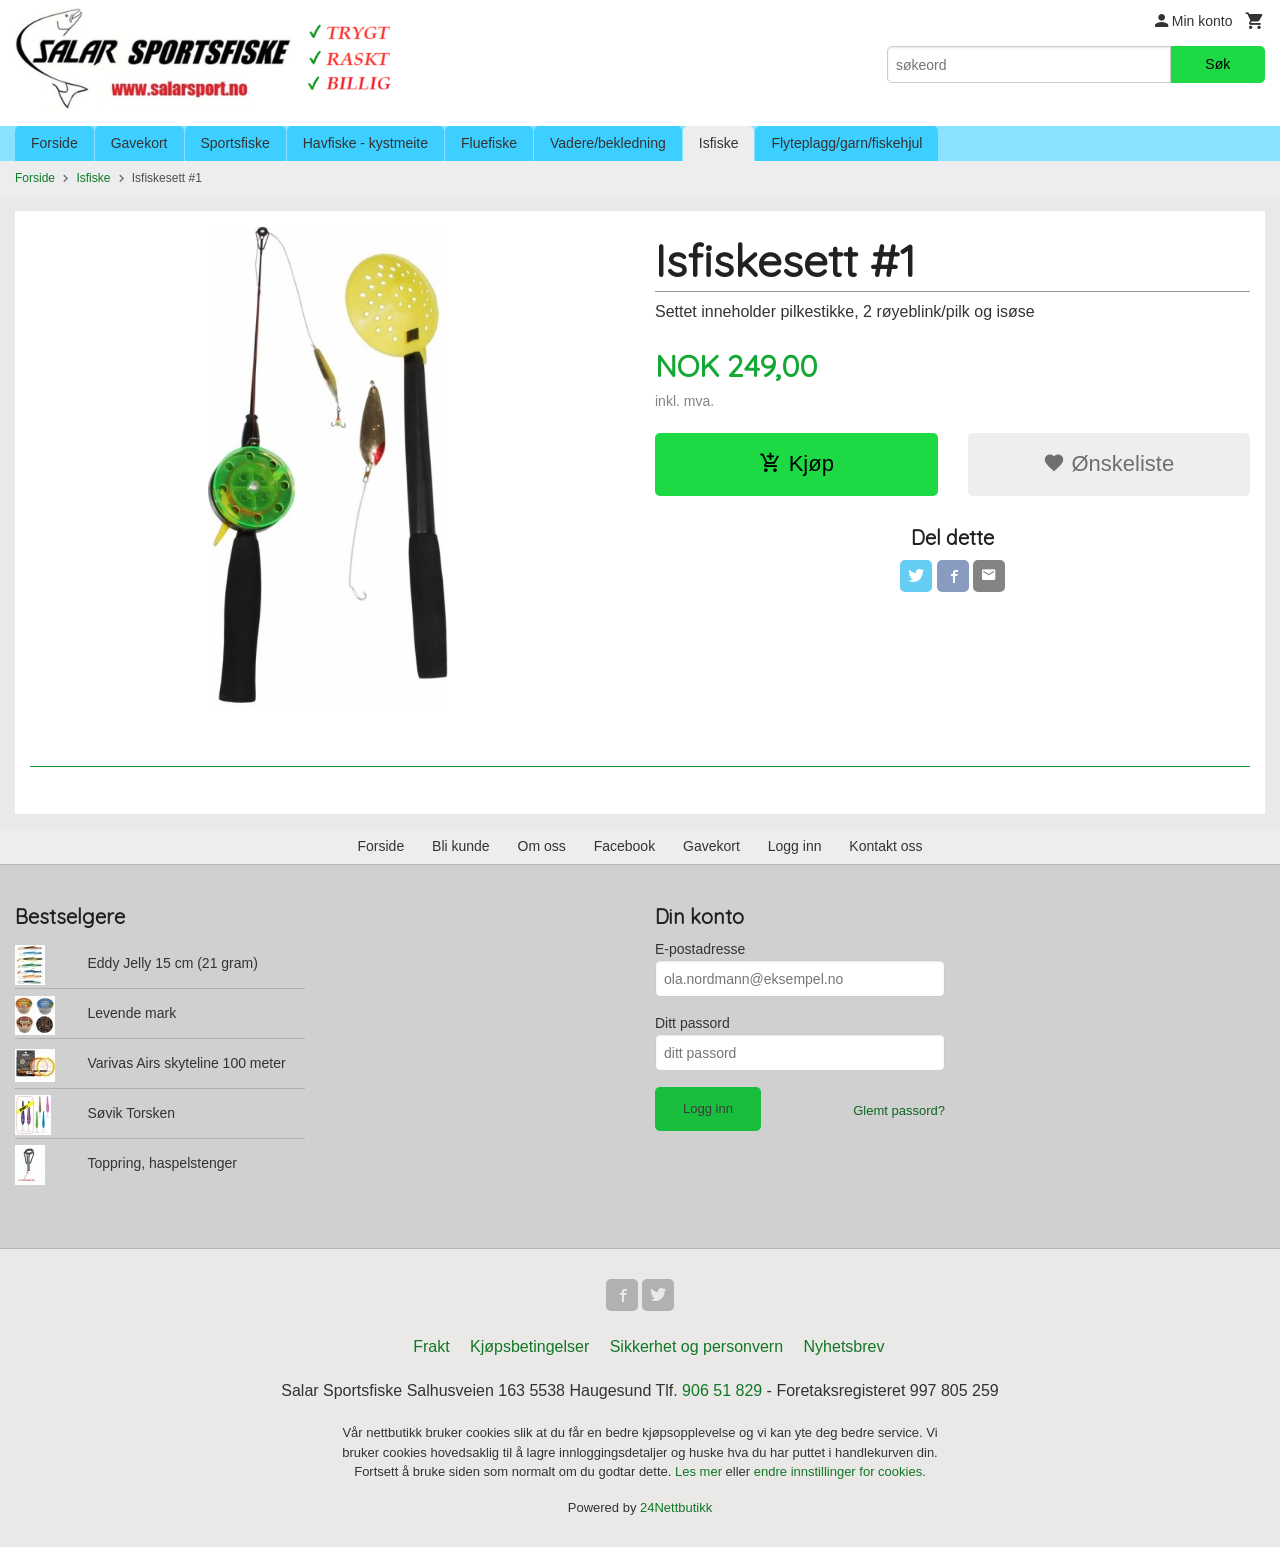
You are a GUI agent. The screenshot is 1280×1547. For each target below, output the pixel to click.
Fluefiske (489, 143)
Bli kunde (461, 846)
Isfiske (719, 143)
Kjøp (796, 463)
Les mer (700, 1471)
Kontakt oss (885, 846)
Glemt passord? (899, 1110)
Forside (54, 143)
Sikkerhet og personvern (696, 1346)
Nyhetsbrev (844, 1346)
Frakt (431, 1346)
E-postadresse (700, 949)
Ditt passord (692, 1023)
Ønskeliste (1108, 463)
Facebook (624, 846)
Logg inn (795, 846)
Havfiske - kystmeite (365, 143)
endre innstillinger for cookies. (840, 1471)
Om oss (542, 846)
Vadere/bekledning (608, 143)
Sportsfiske (235, 143)
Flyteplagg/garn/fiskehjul (846, 143)
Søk (1217, 64)
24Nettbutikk (676, 1507)
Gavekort (139, 143)
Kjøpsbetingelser (529, 1346)
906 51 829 (722, 1390)
